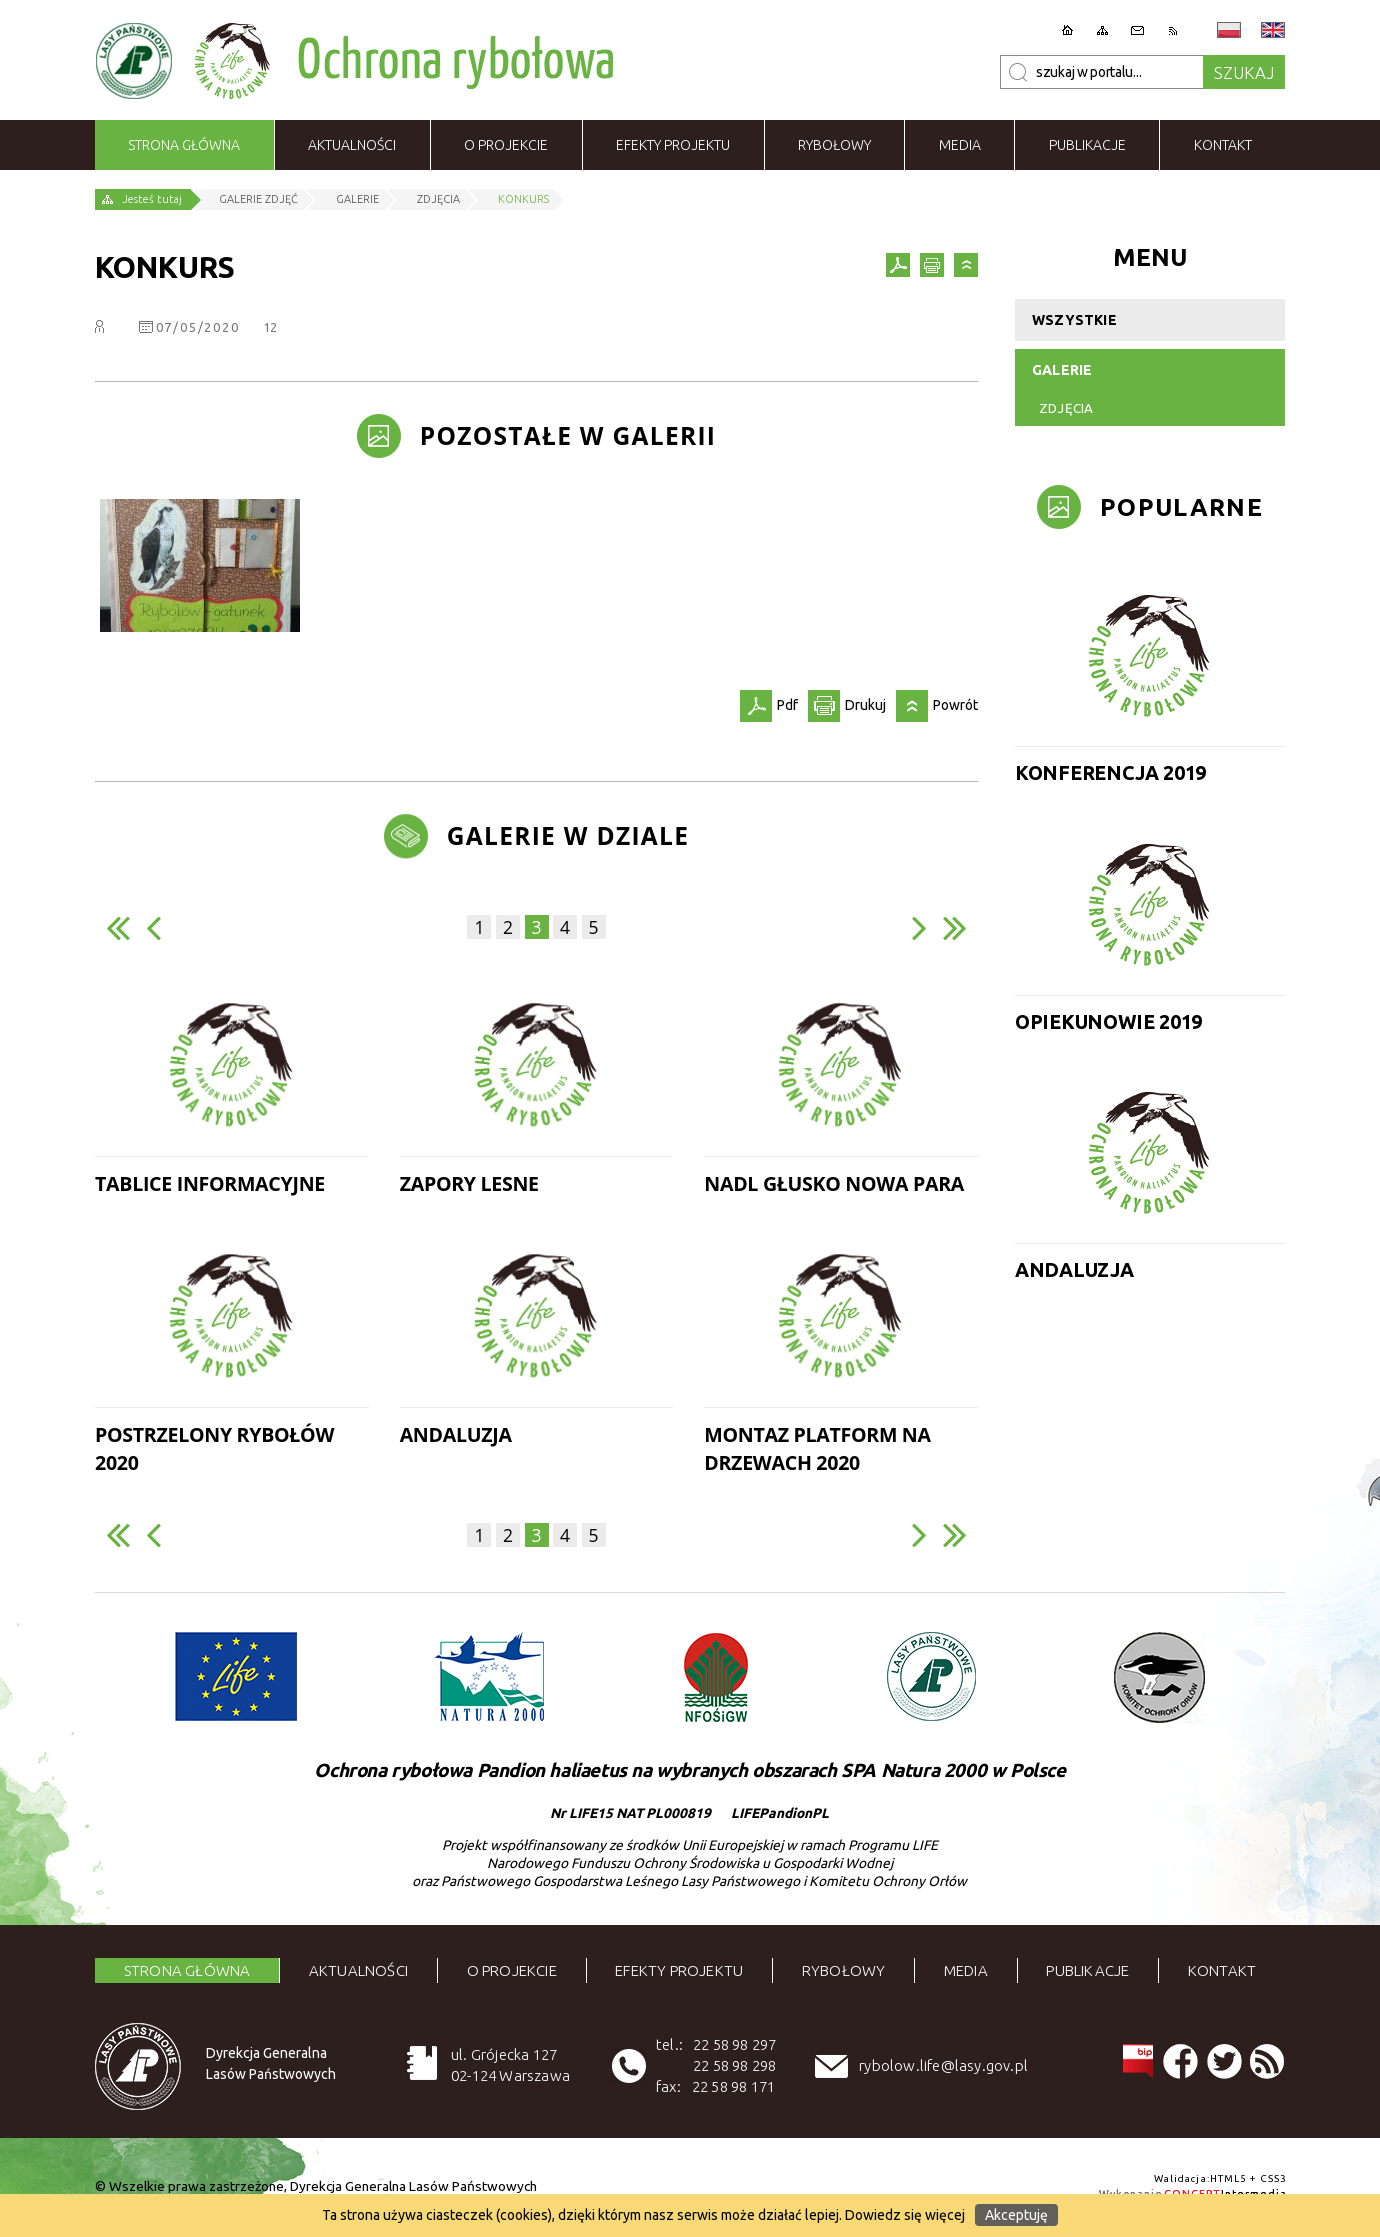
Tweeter (1224, 2061)
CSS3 (1273, 2178)
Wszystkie (1074, 320)
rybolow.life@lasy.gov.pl (943, 2065)
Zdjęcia (1066, 408)
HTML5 (1229, 2178)
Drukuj (932, 265)
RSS (1267, 2061)
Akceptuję (1016, 2215)
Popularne (1181, 507)
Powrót (966, 265)
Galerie (1062, 370)
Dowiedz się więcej (905, 2215)
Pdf (898, 265)
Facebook (1180, 2061)
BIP (1137, 2061)
